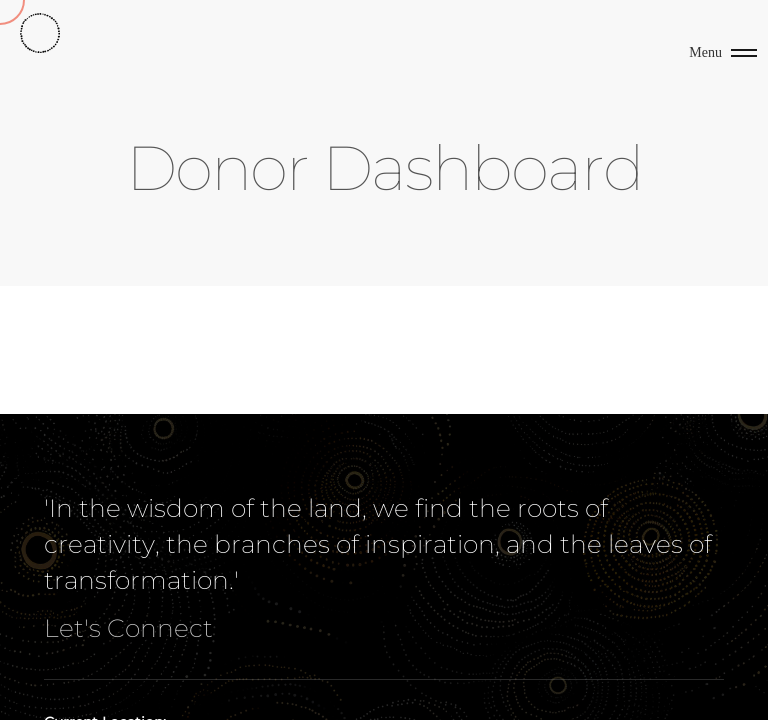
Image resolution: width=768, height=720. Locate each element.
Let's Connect (128, 627)
